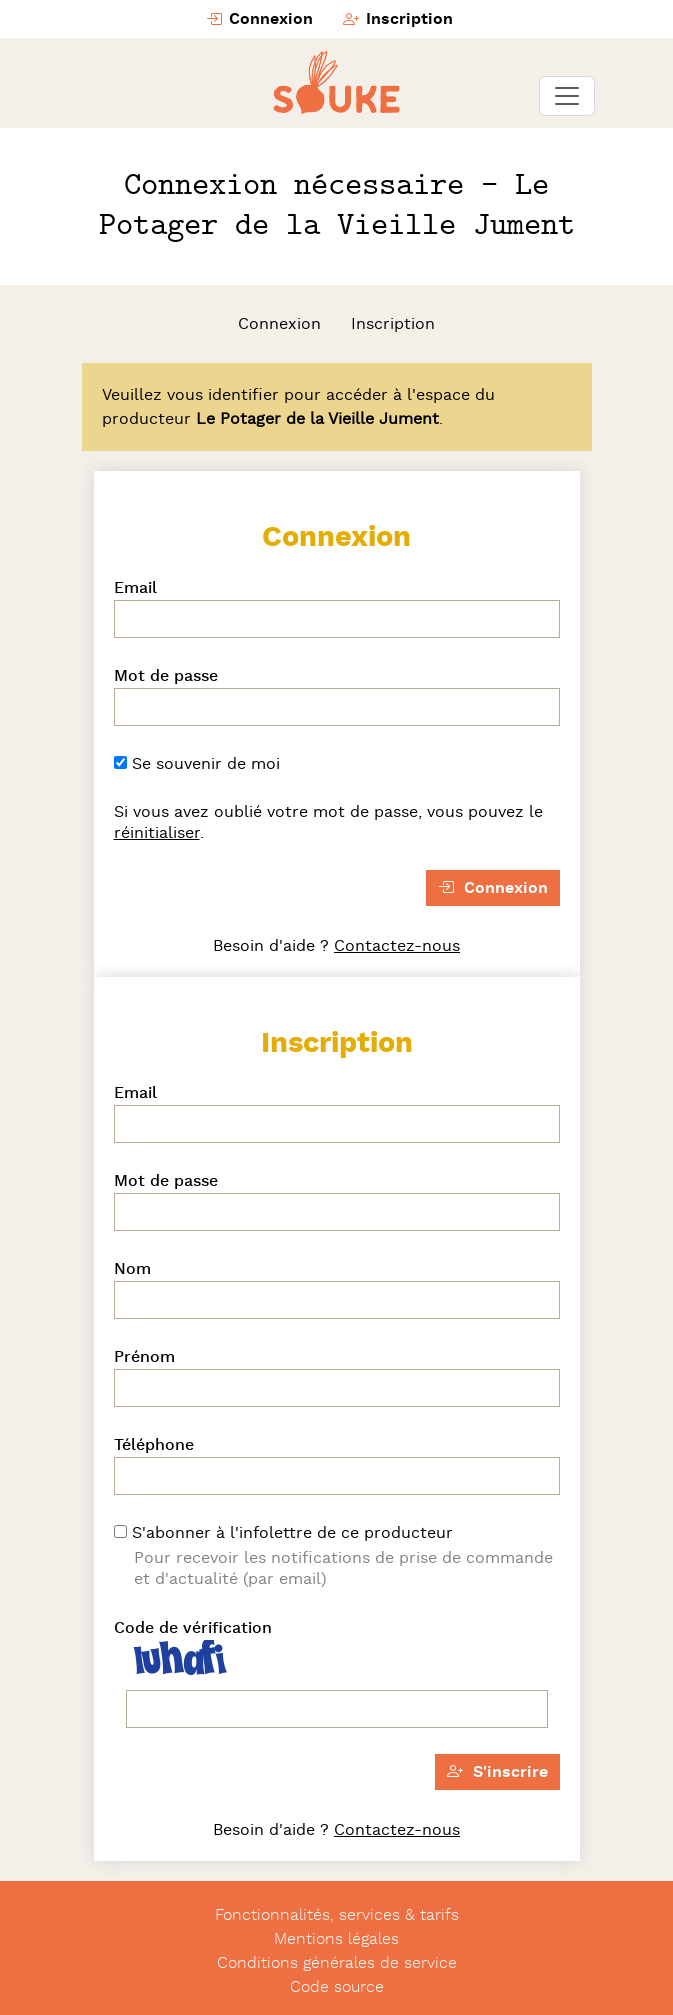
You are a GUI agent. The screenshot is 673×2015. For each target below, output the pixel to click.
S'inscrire (497, 1772)
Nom (132, 1269)
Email (135, 588)
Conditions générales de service (337, 1963)
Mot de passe (166, 676)
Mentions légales (336, 1939)
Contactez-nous (397, 946)
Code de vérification (193, 1628)
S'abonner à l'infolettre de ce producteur (283, 1533)
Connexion (259, 19)
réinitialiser (157, 833)
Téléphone (154, 1445)
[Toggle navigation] (567, 96)
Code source (337, 1987)
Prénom (144, 1357)
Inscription (398, 19)
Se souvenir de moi (197, 764)
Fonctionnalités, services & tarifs (337, 1915)
